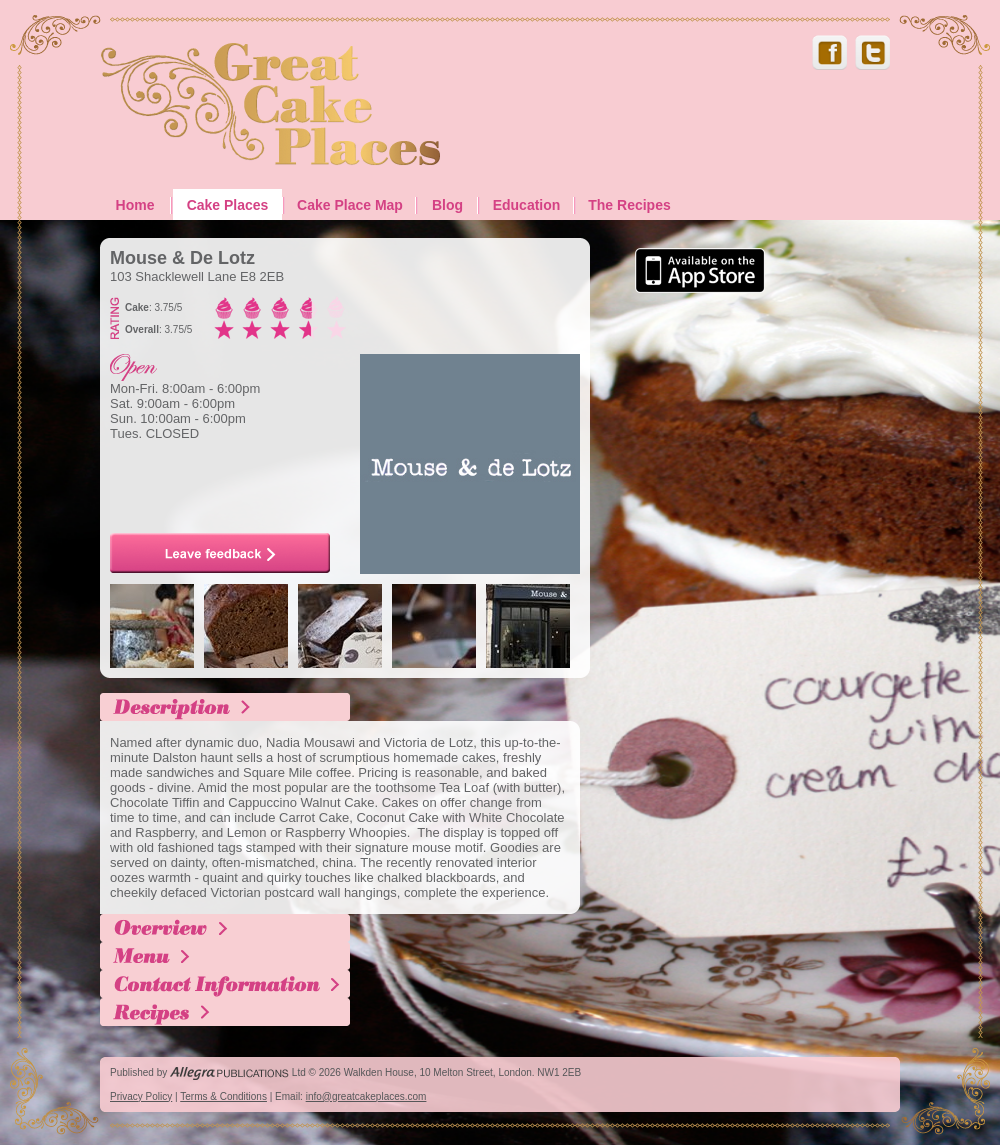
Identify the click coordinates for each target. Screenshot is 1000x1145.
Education (527, 205)
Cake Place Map (350, 205)
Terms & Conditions (223, 1096)
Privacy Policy (141, 1096)
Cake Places (228, 205)
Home (135, 205)
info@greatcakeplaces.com (366, 1096)
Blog (447, 205)
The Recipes (629, 205)
